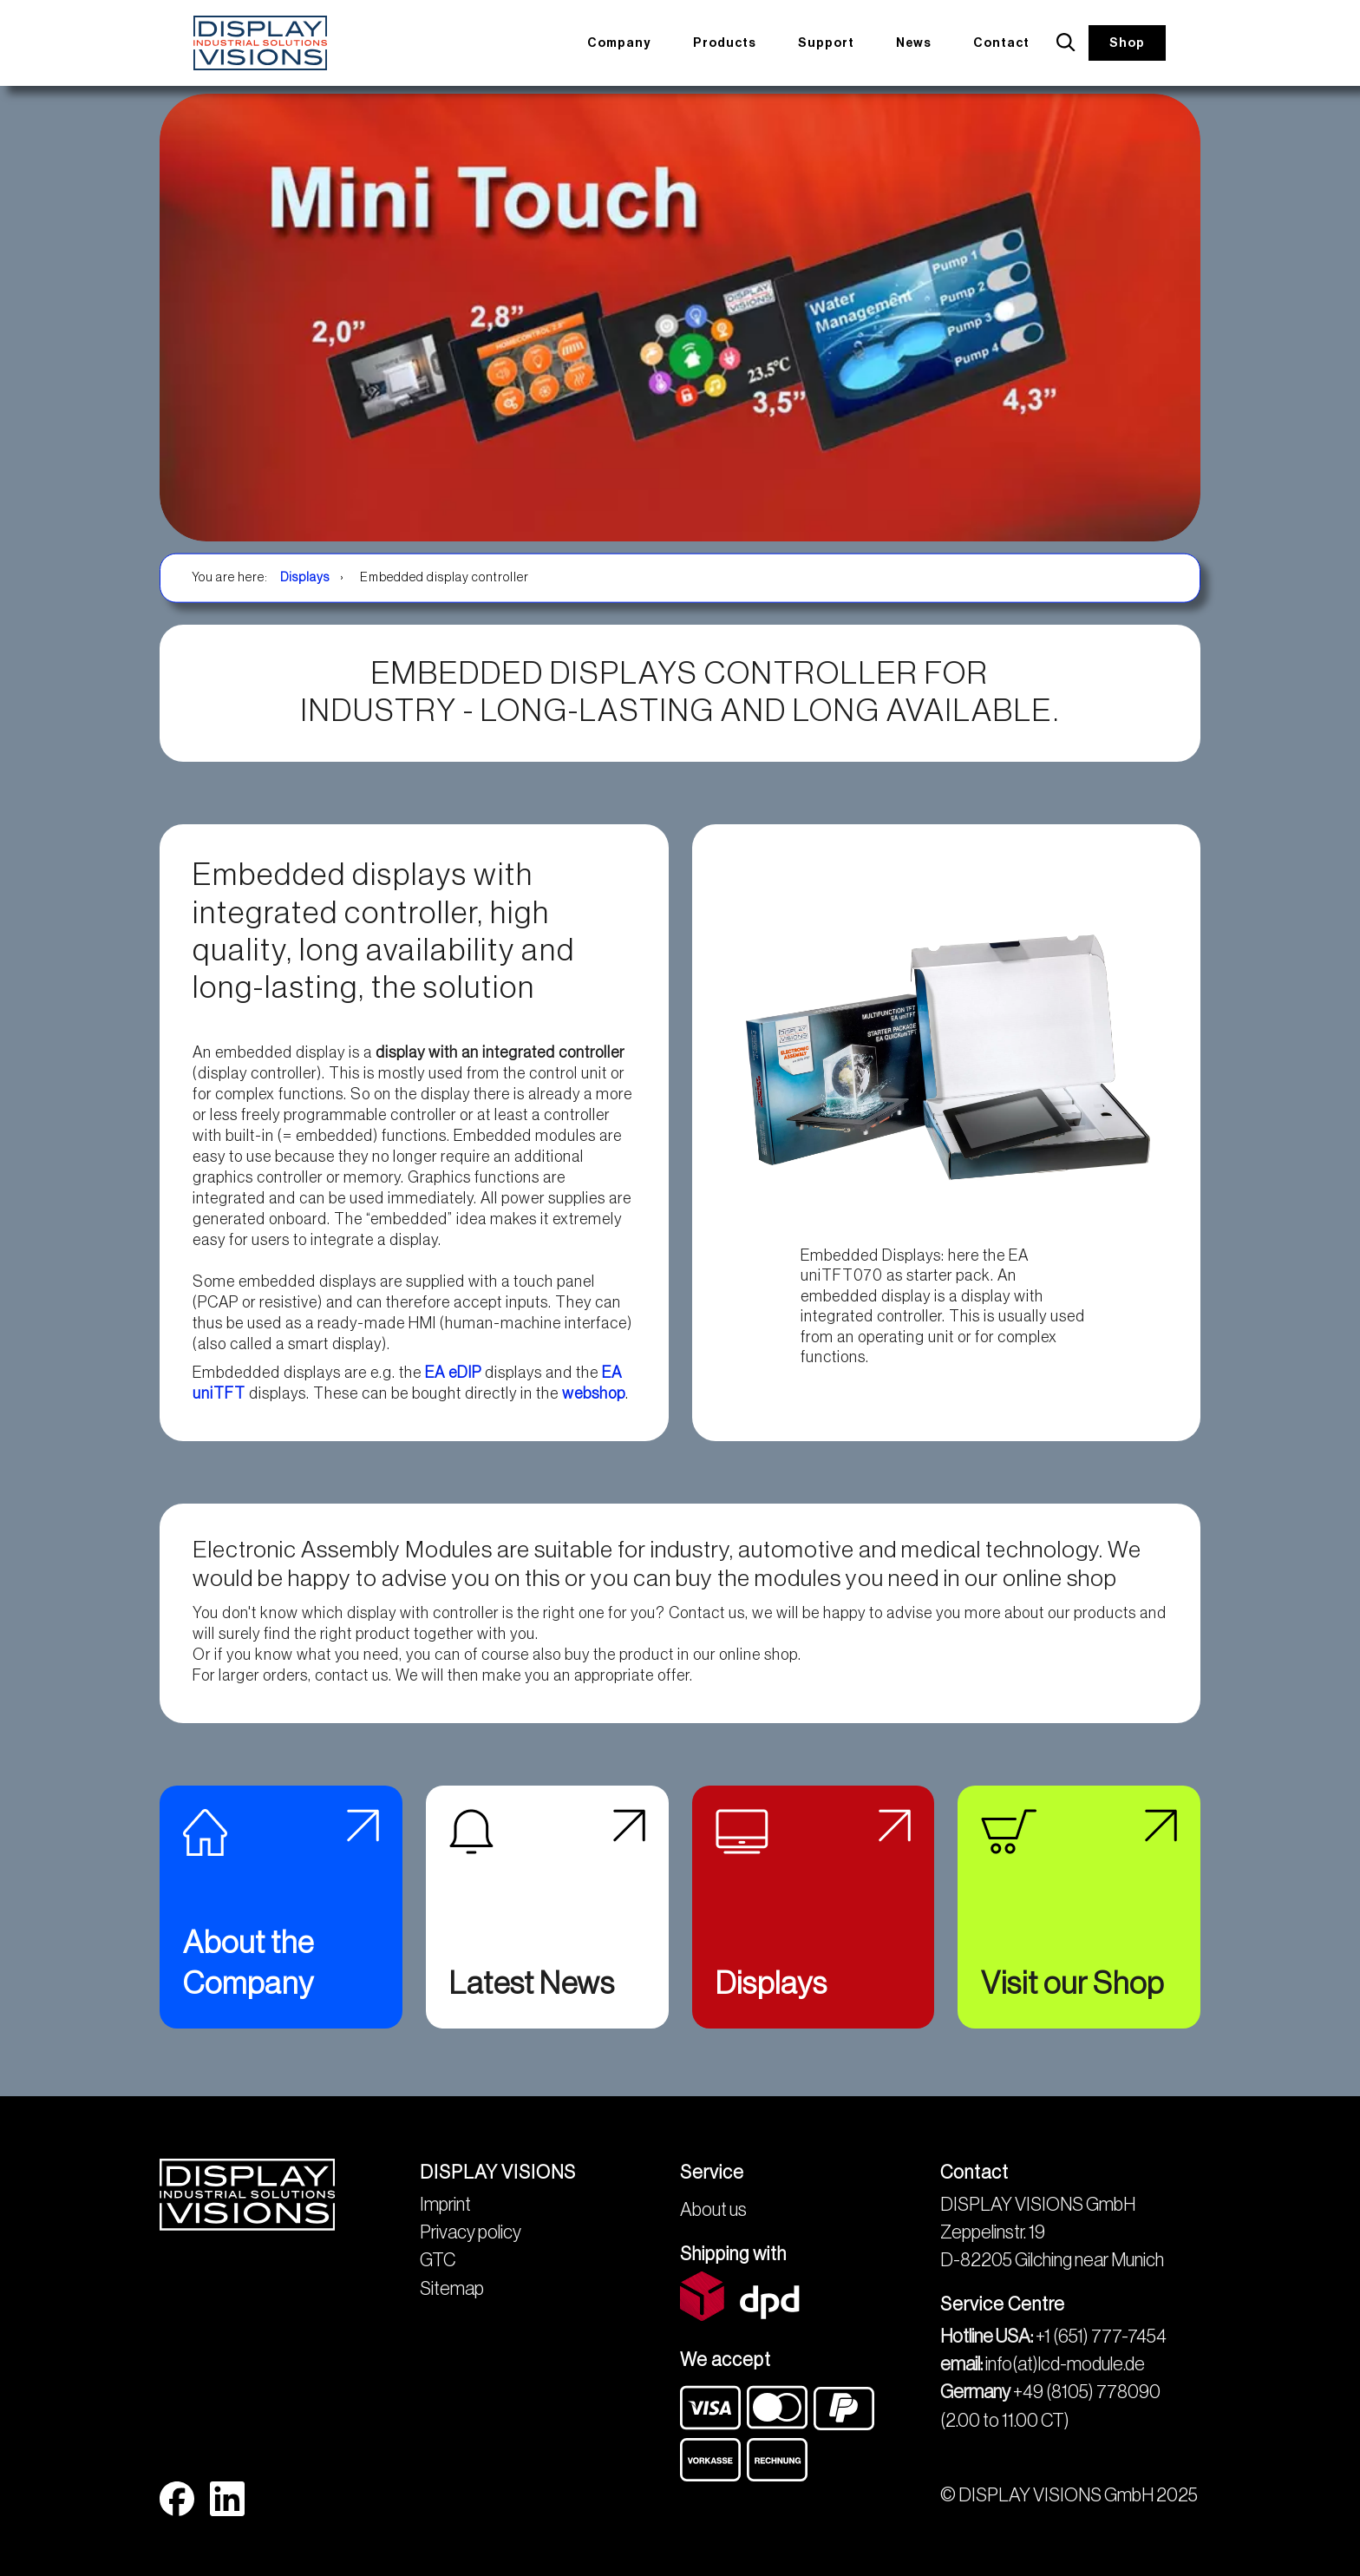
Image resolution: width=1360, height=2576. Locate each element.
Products (734, 41)
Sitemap (452, 2288)
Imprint (445, 2204)
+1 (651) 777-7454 (1101, 2336)
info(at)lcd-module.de (1065, 2364)
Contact (1006, 41)
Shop (1129, 42)
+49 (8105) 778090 (1087, 2392)
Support (836, 41)
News (921, 41)
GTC (437, 2260)
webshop (593, 1393)
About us (713, 2209)
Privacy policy (470, 2232)
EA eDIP (451, 1372)
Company (629, 41)
